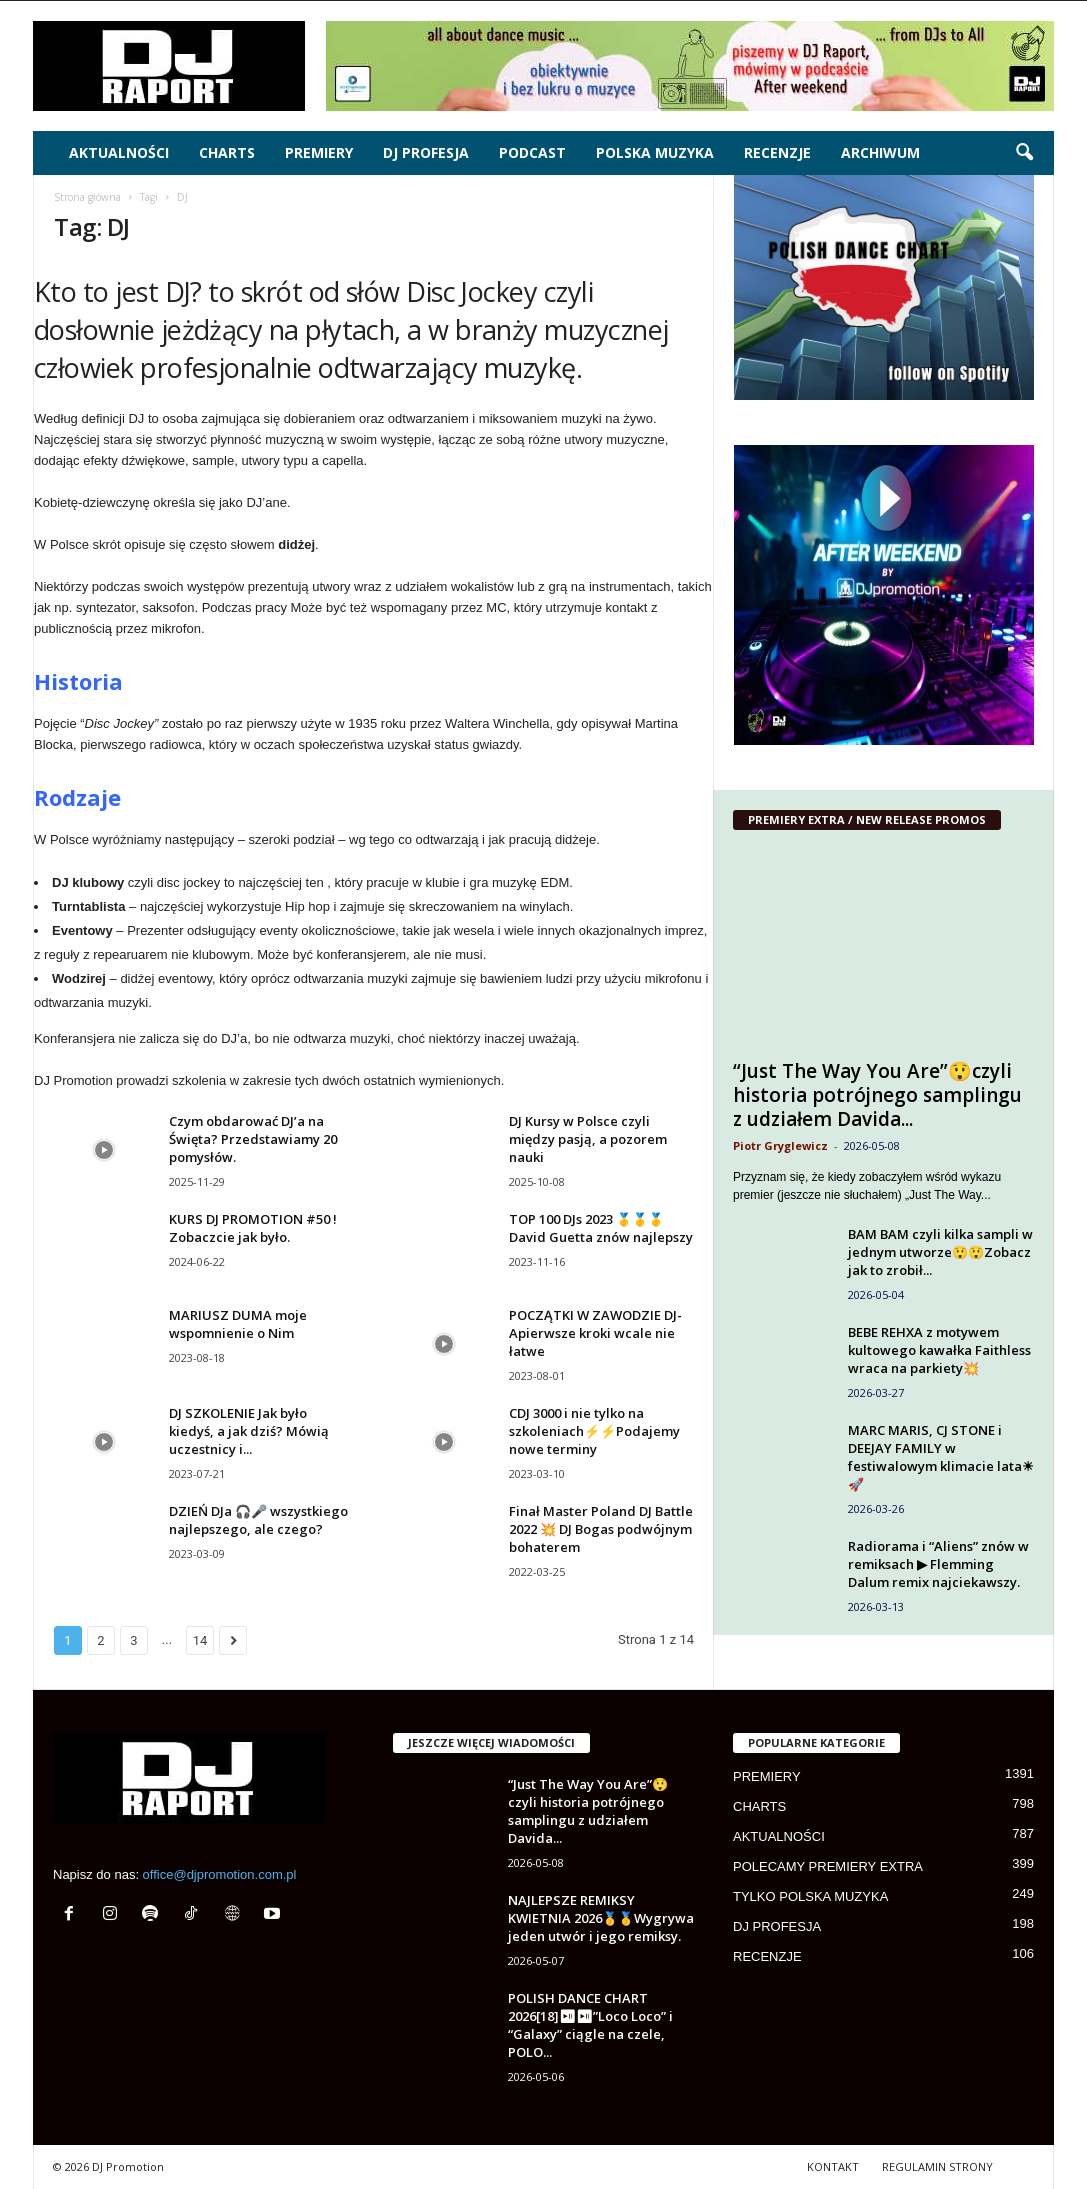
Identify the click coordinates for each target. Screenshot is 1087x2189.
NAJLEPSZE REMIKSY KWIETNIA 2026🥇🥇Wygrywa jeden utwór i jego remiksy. (601, 1918)
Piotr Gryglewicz (780, 1145)
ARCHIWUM (880, 152)
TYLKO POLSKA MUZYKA (810, 1896)
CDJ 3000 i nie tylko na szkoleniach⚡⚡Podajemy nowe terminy (594, 1431)
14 (200, 1640)
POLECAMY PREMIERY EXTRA (828, 1866)
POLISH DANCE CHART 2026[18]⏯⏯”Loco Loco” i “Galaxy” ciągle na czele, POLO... (590, 2025)
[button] (1024, 153)
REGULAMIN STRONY (937, 2166)
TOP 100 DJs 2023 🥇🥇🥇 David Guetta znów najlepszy (601, 1228)
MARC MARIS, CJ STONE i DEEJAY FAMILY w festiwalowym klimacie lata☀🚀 (941, 1457)
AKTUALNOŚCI (119, 152)
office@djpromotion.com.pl (220, 1874)
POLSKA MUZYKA (655, 152)
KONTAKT (833, 2166)
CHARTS (227, 152)
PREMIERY (319, 152)
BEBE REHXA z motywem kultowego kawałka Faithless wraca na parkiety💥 (939, 1350)
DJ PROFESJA (426, 152)
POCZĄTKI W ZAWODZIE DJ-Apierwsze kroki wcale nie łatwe (595, 1333)
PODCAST (532, 152)
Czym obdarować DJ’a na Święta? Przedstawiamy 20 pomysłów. (253, 1139)
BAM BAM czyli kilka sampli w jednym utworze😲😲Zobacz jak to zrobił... (940, 1252)
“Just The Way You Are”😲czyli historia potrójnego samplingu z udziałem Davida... (877, 1095)
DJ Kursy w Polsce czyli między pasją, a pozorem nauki (588, 1139)
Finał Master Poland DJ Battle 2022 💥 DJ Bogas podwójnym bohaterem (601, 1529)
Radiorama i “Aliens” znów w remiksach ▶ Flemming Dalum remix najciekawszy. (938, 1564)
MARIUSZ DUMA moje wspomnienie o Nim (238, 1324)
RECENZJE (777, 152)
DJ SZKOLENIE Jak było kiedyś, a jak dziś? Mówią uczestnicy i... (249, 1431)
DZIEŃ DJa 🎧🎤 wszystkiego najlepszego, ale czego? (258, 1520)
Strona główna (87, 197)
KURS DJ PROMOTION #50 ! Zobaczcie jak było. (253, 1228)
